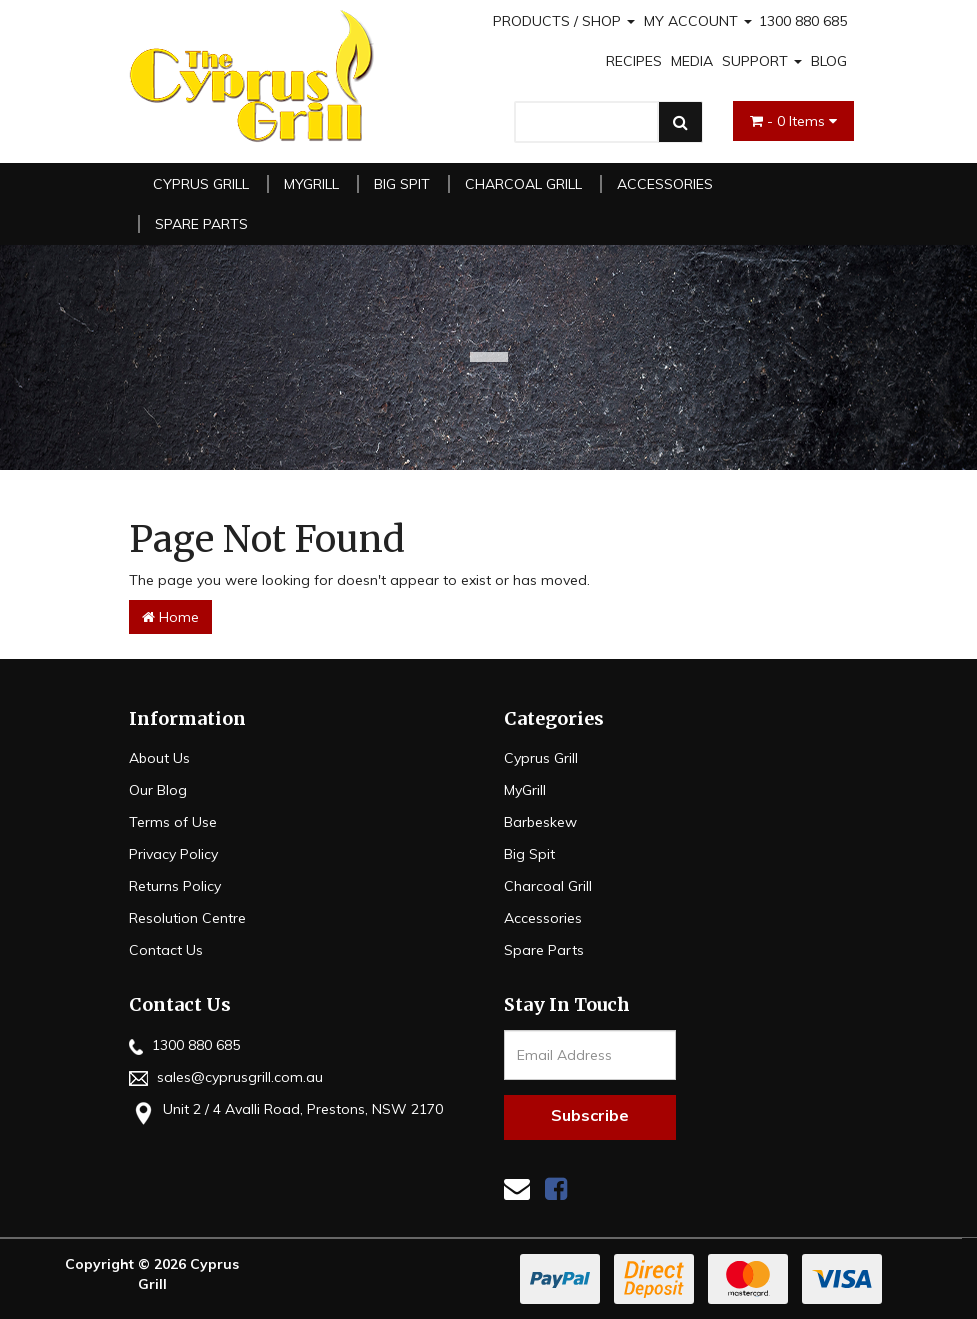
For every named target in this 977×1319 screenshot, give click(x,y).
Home (170, 617)
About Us (159, 758)
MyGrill (311, 184)
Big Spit (402, 184)
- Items (793, 121)
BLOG (829, 61)
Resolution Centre (187, 918)
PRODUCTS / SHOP (564, 21)
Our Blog (158, 790)
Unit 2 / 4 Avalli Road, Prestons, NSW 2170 (286, 1111)
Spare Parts (201, 224)
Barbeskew (540, 822)
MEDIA (692, 61)
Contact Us (166, 950)
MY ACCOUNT (698, 21)
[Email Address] (590, 1055)
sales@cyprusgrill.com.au (226, 1077)
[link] (556, 1188)
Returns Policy (175, 886)
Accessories (665, 184)
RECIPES (634, 61)
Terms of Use (173, 822)
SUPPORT (762, 61)
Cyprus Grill (201, 184)
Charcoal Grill (523, 184)
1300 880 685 (803, 21)
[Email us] (517, 1188)
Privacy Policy (173, 854)
